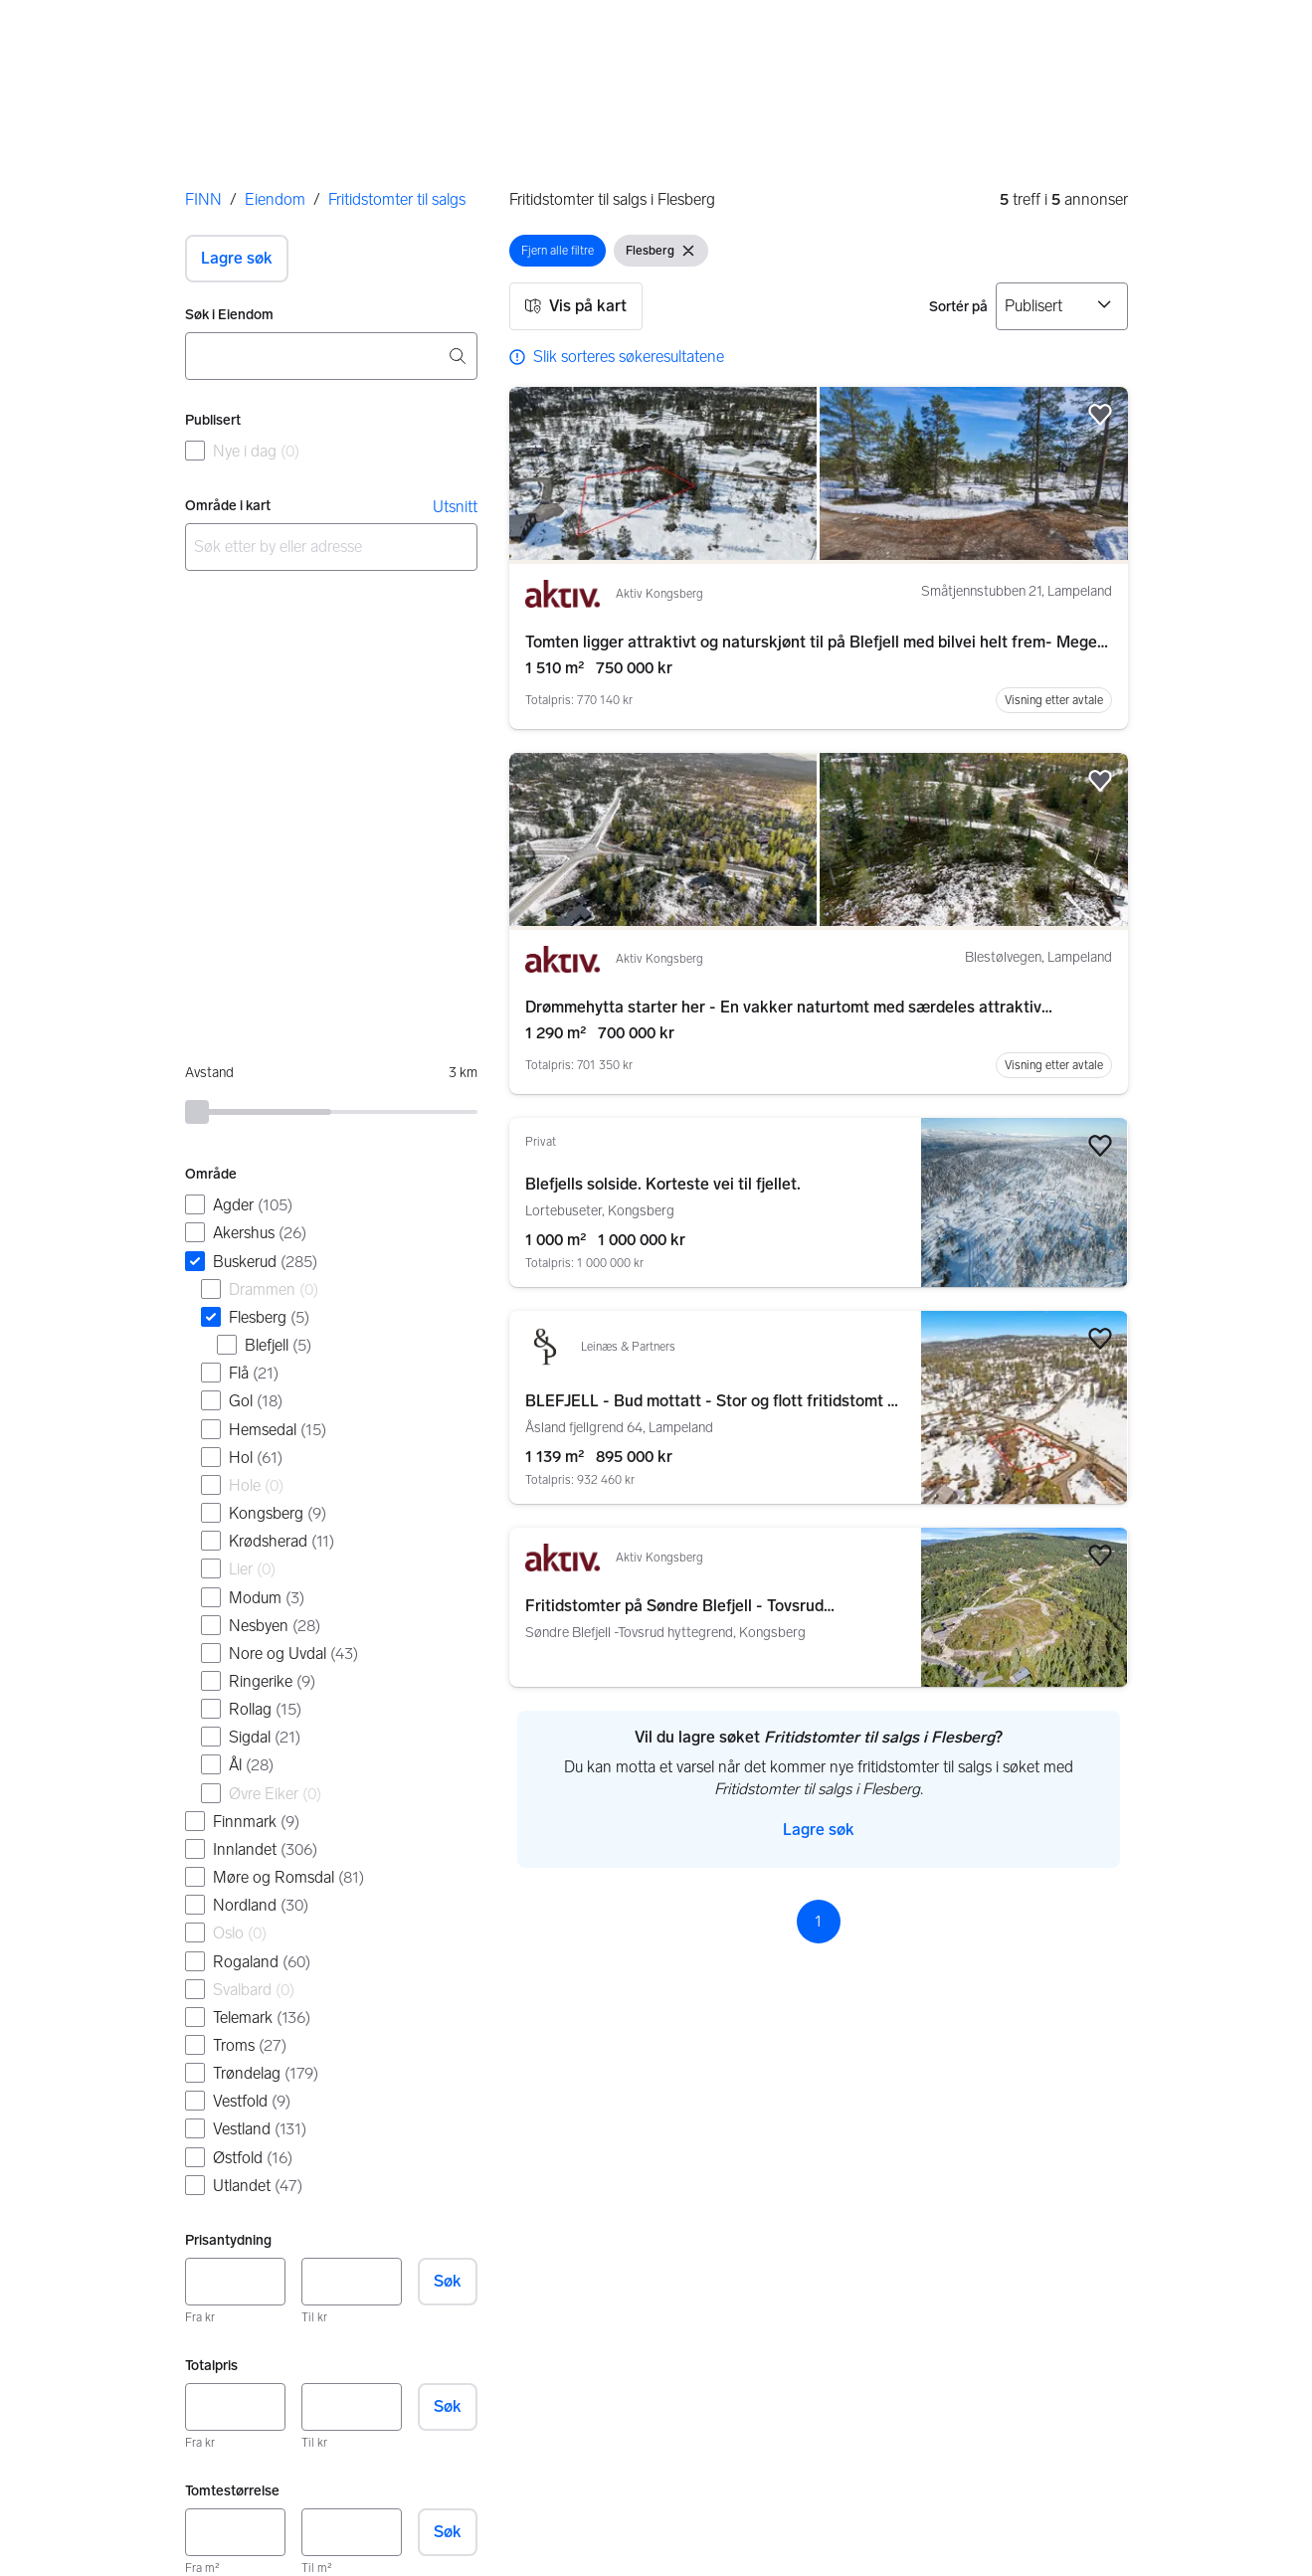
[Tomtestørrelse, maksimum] (351, 2532)
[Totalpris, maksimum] (351, 2407)
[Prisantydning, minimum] (235, 2281)
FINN (203, 199)
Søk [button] (448, 2281)
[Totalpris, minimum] (235, 2407)
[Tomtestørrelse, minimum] (235, 2532)
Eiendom (275, 199)
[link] (616, 357)
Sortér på (958, 306)
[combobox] (331, 356)
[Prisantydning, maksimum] (351, 2281)
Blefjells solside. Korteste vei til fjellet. (663, 1184)
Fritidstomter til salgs (397, 199)
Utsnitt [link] (455, 506)
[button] (236, 258)
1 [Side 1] (818, 1921)
